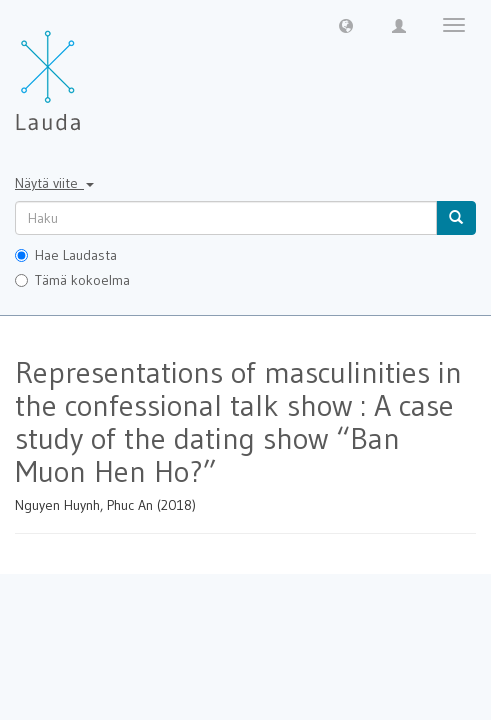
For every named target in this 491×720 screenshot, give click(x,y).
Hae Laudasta (66, 255)
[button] (346, 25)
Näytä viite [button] (54, 183)
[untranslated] (226, 218)
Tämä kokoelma (72, 280)
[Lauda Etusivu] (90, 70)
